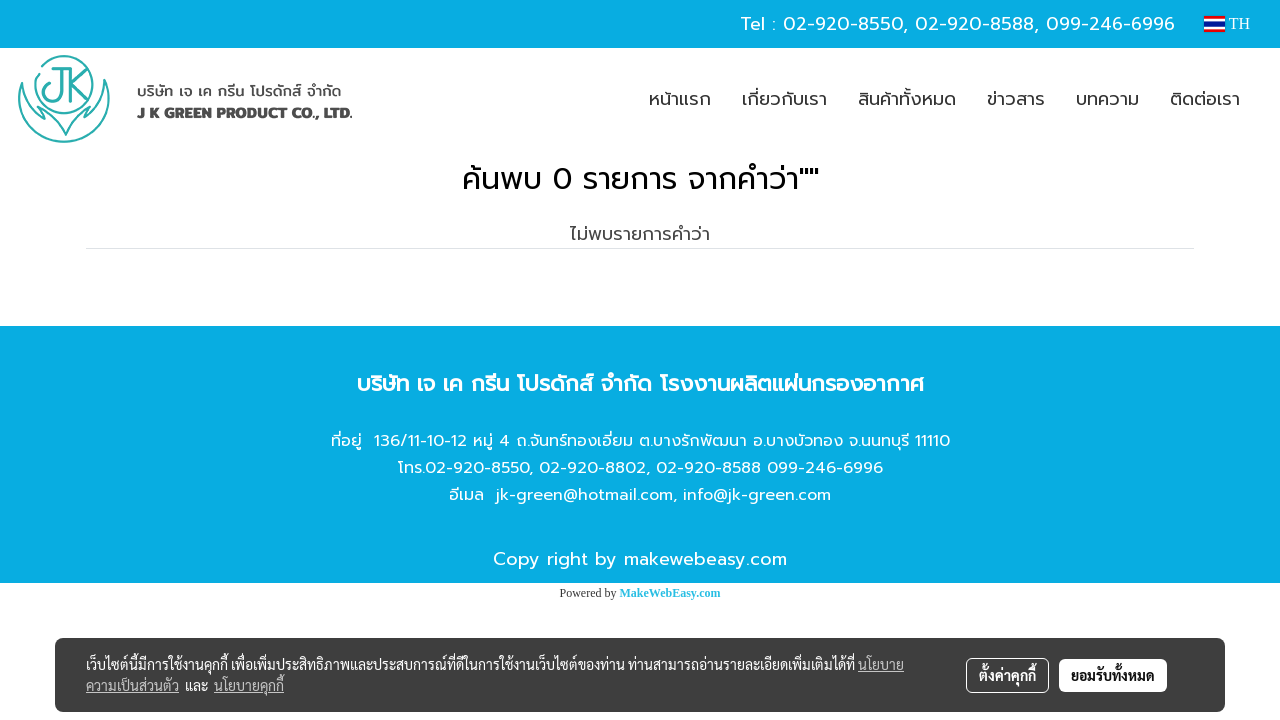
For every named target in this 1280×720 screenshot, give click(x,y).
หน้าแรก (680, 99)
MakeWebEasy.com (670, 593)
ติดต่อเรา (1205, 99)
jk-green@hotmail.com (584, 495)
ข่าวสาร (1016, 99)
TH (1227, 23)
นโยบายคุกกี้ (249, 685)
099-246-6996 (1110, 24)
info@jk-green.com (757, 495)
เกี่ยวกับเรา (784, 99)
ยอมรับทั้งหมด (1113, 675)
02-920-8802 (592, 468)
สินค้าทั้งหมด (907, 99)
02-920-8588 (974, 24)
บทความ (1107, 99)
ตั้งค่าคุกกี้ (1007, 675)
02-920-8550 (843, 24)
